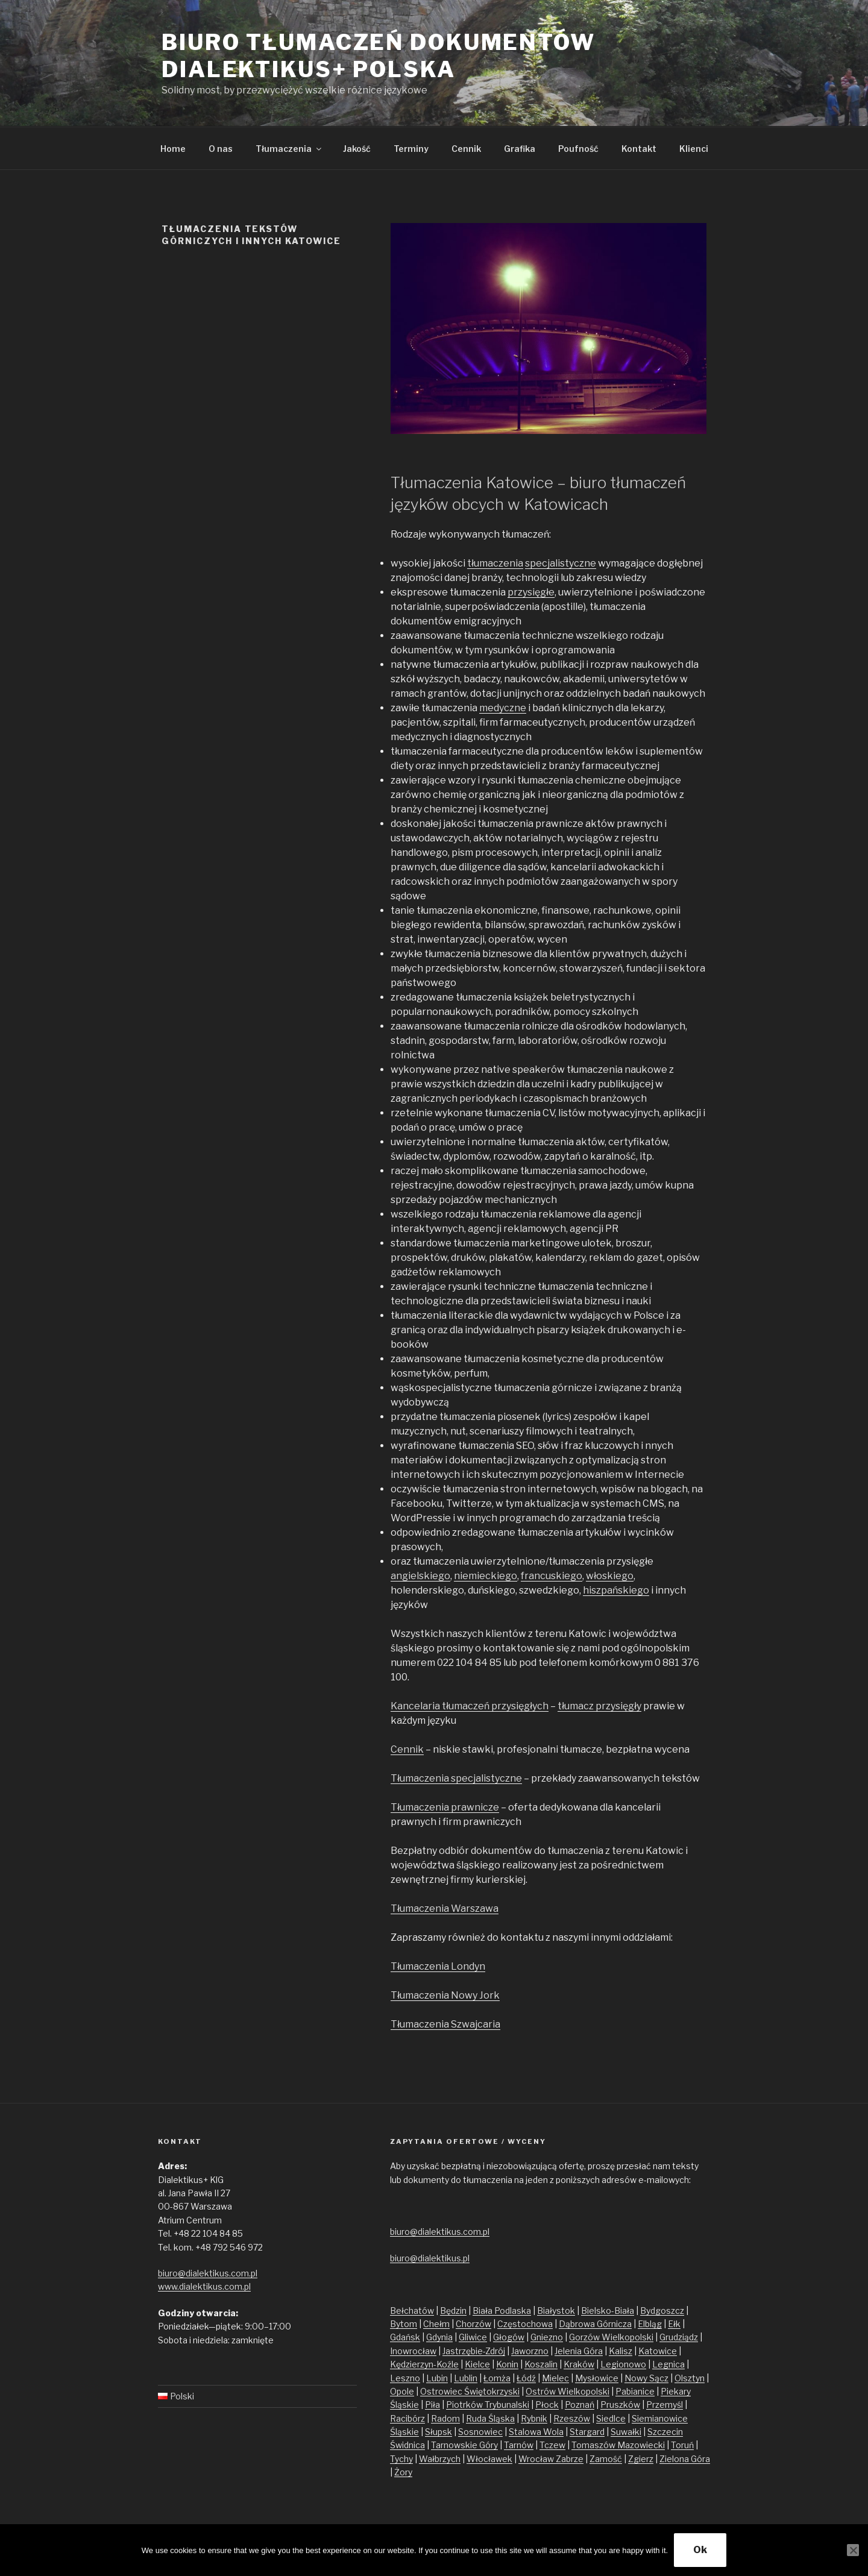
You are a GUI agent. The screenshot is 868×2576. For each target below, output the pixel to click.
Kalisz (620, 2351)
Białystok (556, 2310)
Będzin (453, 2310)
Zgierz (640, 2459)
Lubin (437, 2378)
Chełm (436, 2324)
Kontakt (638, 148)
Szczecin (665, 2432)
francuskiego (551, 1576)
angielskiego (420, 1576)
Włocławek (489, 2459)
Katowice (657, 2351)
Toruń (682, 2445)
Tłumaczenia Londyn (438, 1966)
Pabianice (635, 2391)
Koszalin (541, 2364)
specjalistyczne (560, 563)
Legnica (668, 2364)
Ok (700, 2550)
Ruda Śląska (490, 2418)
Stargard (587, 2432)
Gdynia (439, 2337)
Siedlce (611, 2418)
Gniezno (546, 2337)
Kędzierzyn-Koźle (424, 2364)
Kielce (477, 2364)
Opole (402, 2391)
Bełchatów (412, 2310)
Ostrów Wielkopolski (567, 2391)
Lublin (465, 2378)
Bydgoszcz (662, 2310)
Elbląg (650, 2324)
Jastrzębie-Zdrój (473, 2351)
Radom (445, 2418)
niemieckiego (485, 1576)
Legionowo (623, 2364)
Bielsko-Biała (607, 2310)
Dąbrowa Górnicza (595, 2324)
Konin (507, 2364)
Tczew (552, 2445)
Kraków (579, 2364)
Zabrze (569, 2459)
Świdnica (407, 2445)
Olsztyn (690, 2378)
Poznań (579, 2404)
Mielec (555, 2378)
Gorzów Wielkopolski (611, 2337)
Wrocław (537, 2459)
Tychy (401, 2459)
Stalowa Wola (536, 2432)
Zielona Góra (684, 2459)
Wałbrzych (440, 2459)
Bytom (403, 2324)
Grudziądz (678, 2337)
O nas (221, 148)
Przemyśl (664, 2404)
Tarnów (518, 2445)
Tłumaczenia (289, 148)
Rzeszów (571, 2418)
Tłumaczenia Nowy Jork (445, 1995)
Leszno (405, 2378)
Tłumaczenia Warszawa (444, 1908)
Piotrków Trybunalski (487, 2404)
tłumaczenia (495, 563)
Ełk (674, 2324)
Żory (403, 2472)
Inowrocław (413, 2351)
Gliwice (473, 2337)
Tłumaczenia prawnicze (445, 1807)
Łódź (526, 2378)
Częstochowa (525, 2324)
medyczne (502, 708)
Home (173, 148)
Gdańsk (405, 2337)
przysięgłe (531, 592)
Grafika (519, 148)
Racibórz (407, 2418)
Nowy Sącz (646, 2378)
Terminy (411, 148)
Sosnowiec (480, 2432)
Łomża (497, 2378)
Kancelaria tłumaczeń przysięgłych (470, 1706)
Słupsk (438, 2432)
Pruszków (620, 2404)
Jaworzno (530, 2351)
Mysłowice (596, 2378)
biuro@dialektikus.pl (430, 2258)
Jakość (357, 148)
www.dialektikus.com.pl (204, 2286)
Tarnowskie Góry (464, 2445)
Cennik (466, 148)
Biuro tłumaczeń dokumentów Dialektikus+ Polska (379, 56)
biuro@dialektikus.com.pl (207, 2273)
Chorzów (473, 2324)
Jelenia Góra (579, 2351)
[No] (853, 2550)
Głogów (508, 2337)
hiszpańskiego (616, 1590)
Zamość (606, 2459)
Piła (432, 2404)
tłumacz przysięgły (599, 1706)
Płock (547, 2404)
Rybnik (534, 2418)
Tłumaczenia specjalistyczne (456, 1778)
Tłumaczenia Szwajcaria (445, 2024)
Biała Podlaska (502, 2310)
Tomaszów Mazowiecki (618, 2445)
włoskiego (610, 1576)
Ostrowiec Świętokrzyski (470, 2391)
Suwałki (626, 2432)
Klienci (693, 148)
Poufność (578, 148)
